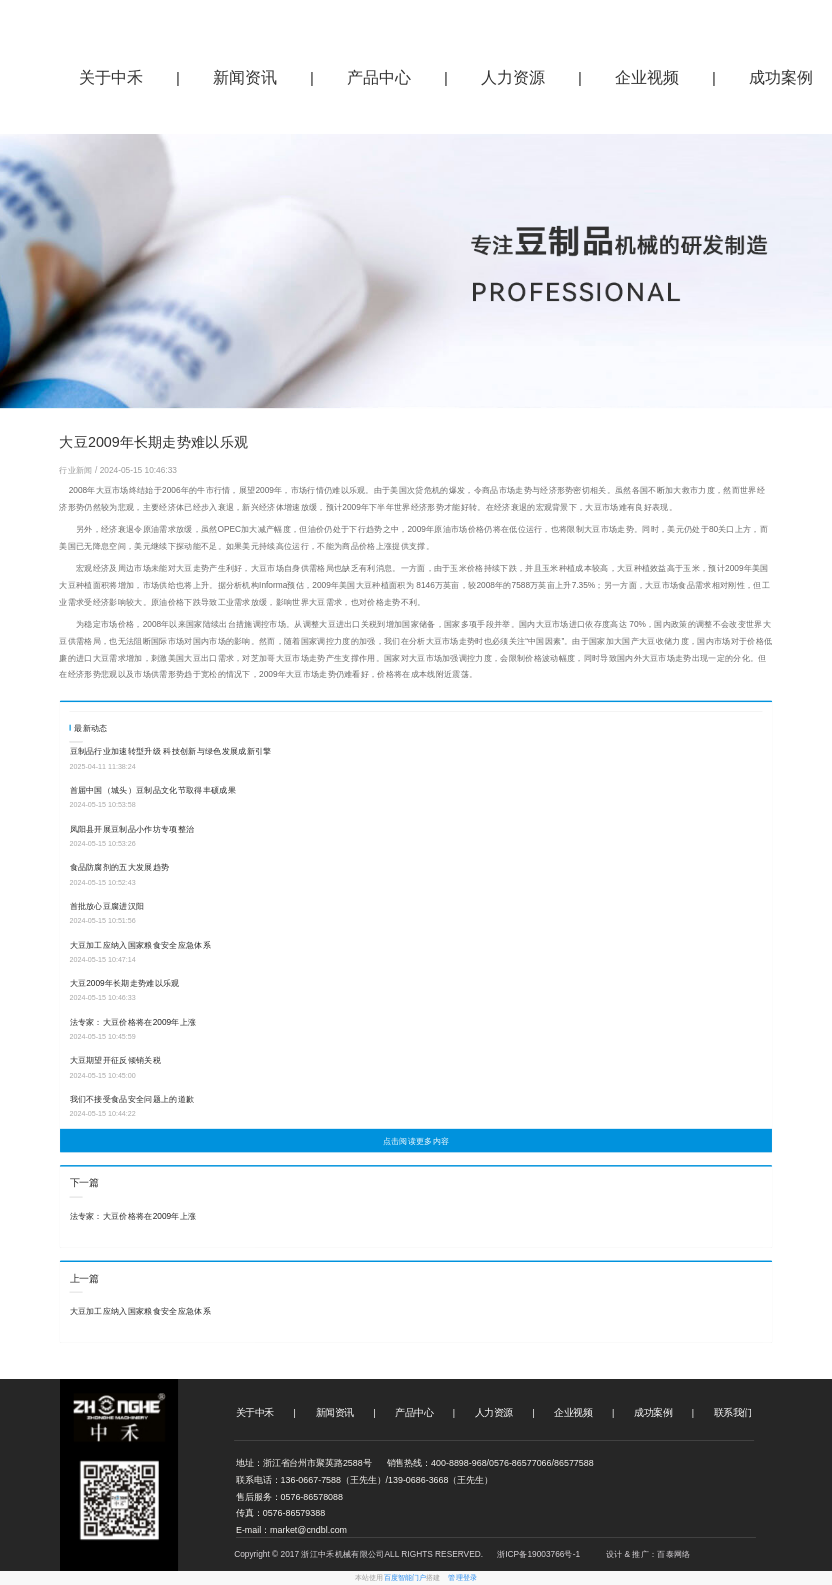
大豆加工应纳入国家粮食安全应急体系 (140, 945)
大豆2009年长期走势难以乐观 (125, 984)
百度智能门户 (405, 1578)
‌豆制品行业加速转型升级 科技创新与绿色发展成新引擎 (171, 752)
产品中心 (379, 77)
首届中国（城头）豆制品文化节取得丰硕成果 (153, 790)
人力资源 (513, 77)
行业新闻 (77, 470)
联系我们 (733, 1413)
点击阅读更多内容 (416, 1141)
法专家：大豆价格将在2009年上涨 (133, 1022)
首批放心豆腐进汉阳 (107, 906)
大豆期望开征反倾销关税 (116, 1061)
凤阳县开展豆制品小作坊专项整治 (132, 829)
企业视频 (647, 77)
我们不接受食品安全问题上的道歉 (132, 1099)
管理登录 (462, 1578)
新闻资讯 (245, 77)
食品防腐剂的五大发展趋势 (120, 868)
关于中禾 (111, 77)
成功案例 (653, 1413)
